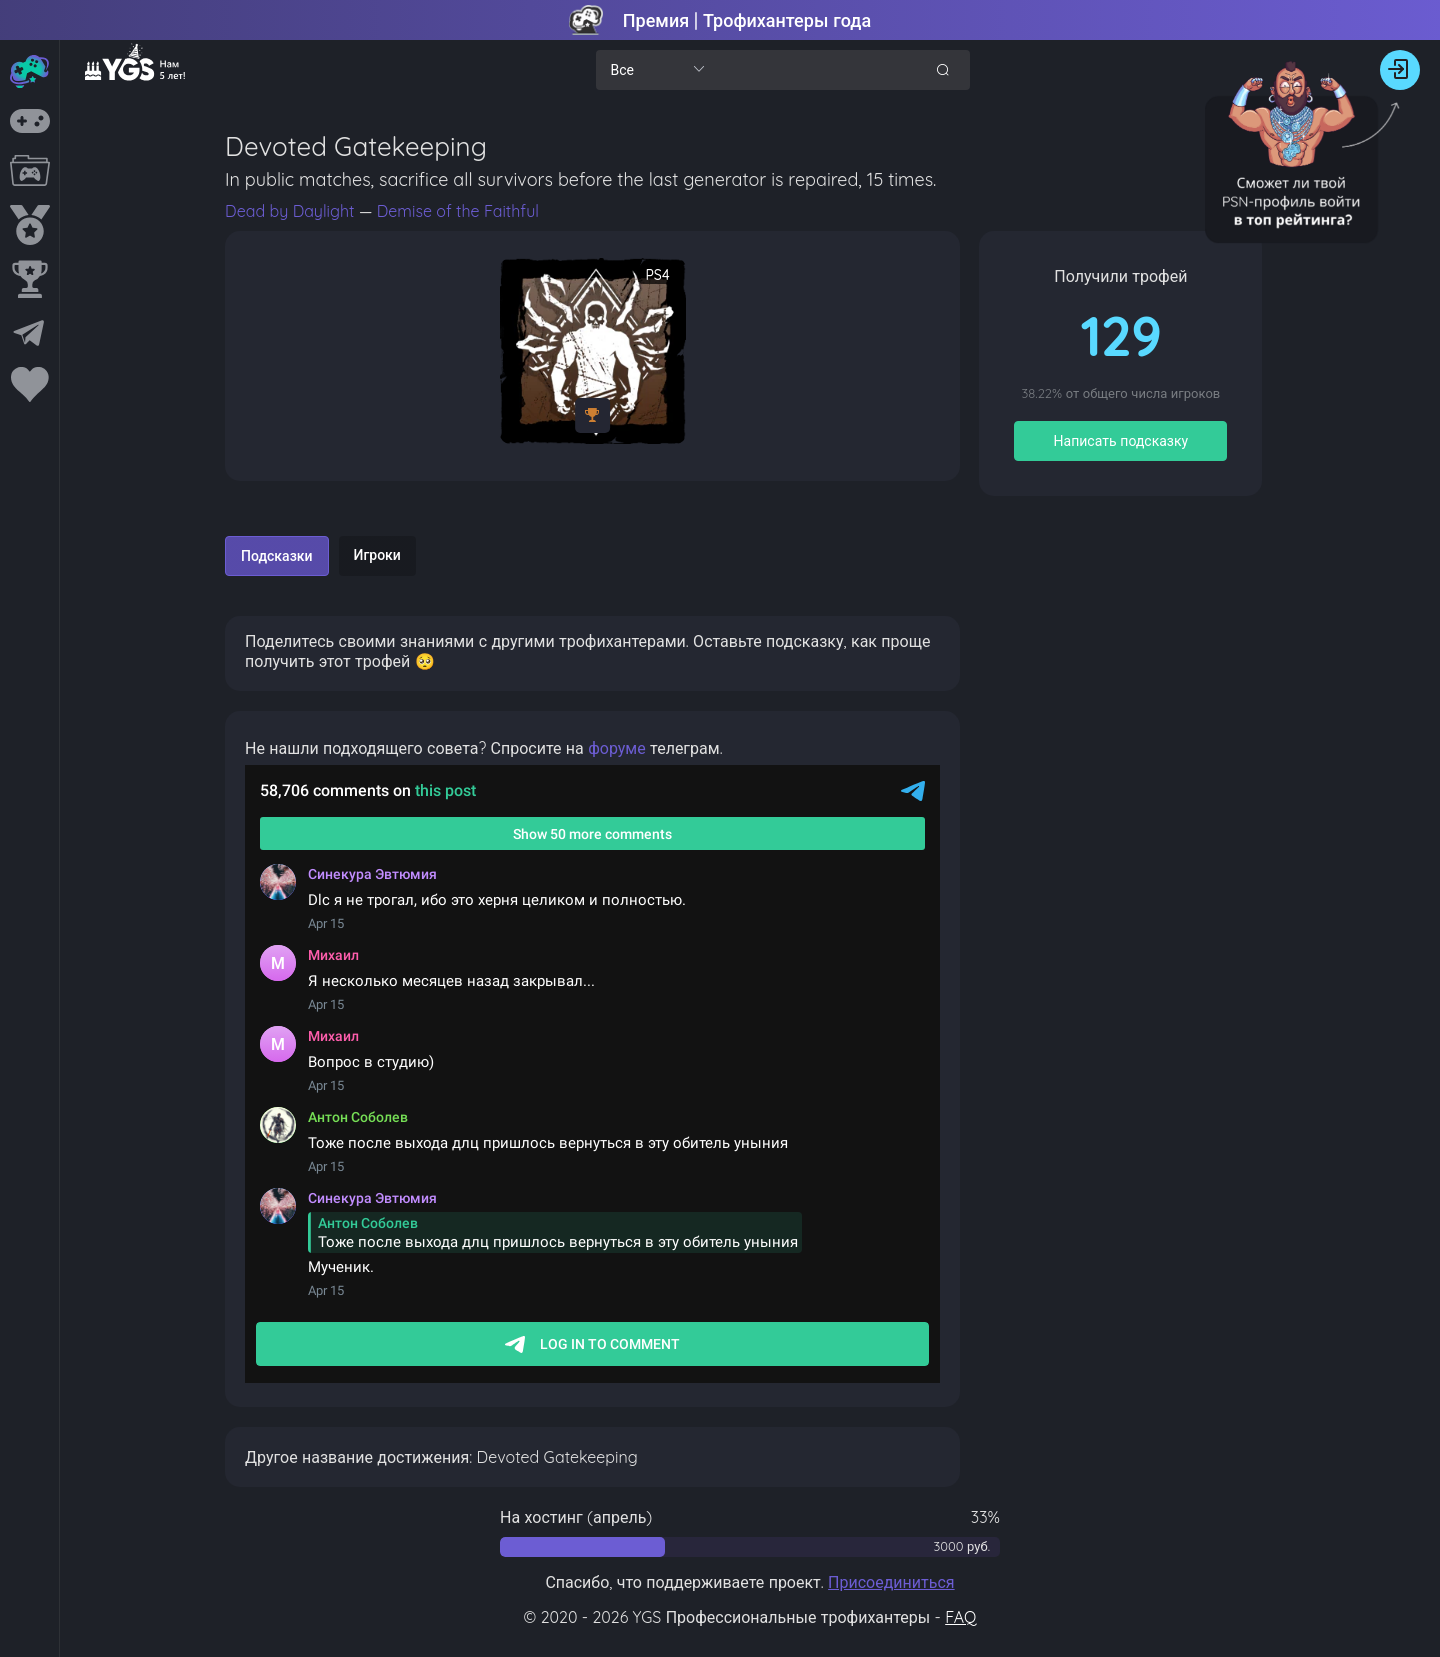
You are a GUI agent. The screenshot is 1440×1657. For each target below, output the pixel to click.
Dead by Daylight (292, 211)
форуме (617, 748)
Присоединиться (891, 1582)
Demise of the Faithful (458, 211)
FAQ (960, 1617)
